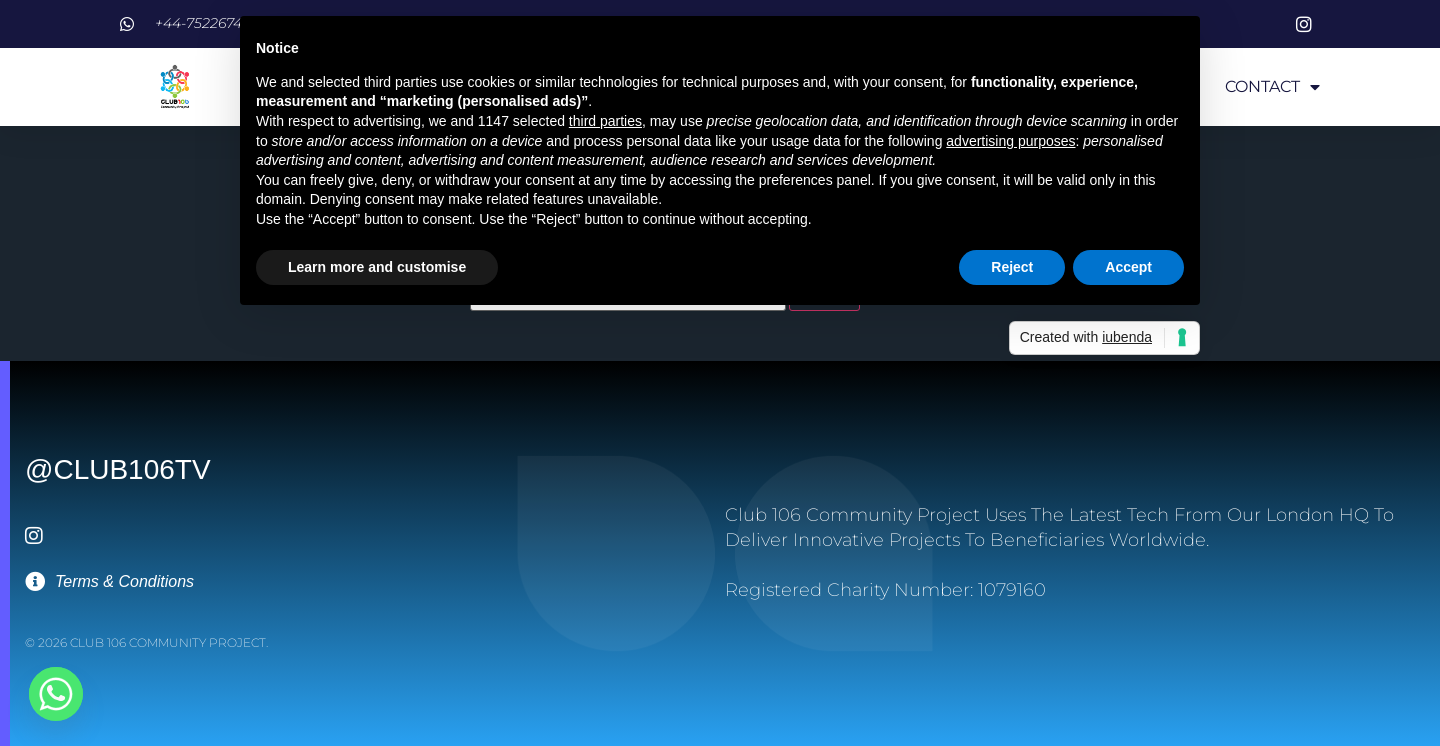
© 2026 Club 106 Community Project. (146, 642)
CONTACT (1272, 87)
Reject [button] (1012, 267)
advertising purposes (1010, 141)
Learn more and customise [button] (377, 267)
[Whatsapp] (56, 694)
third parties (605, 121)
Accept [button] (1128, 267)
